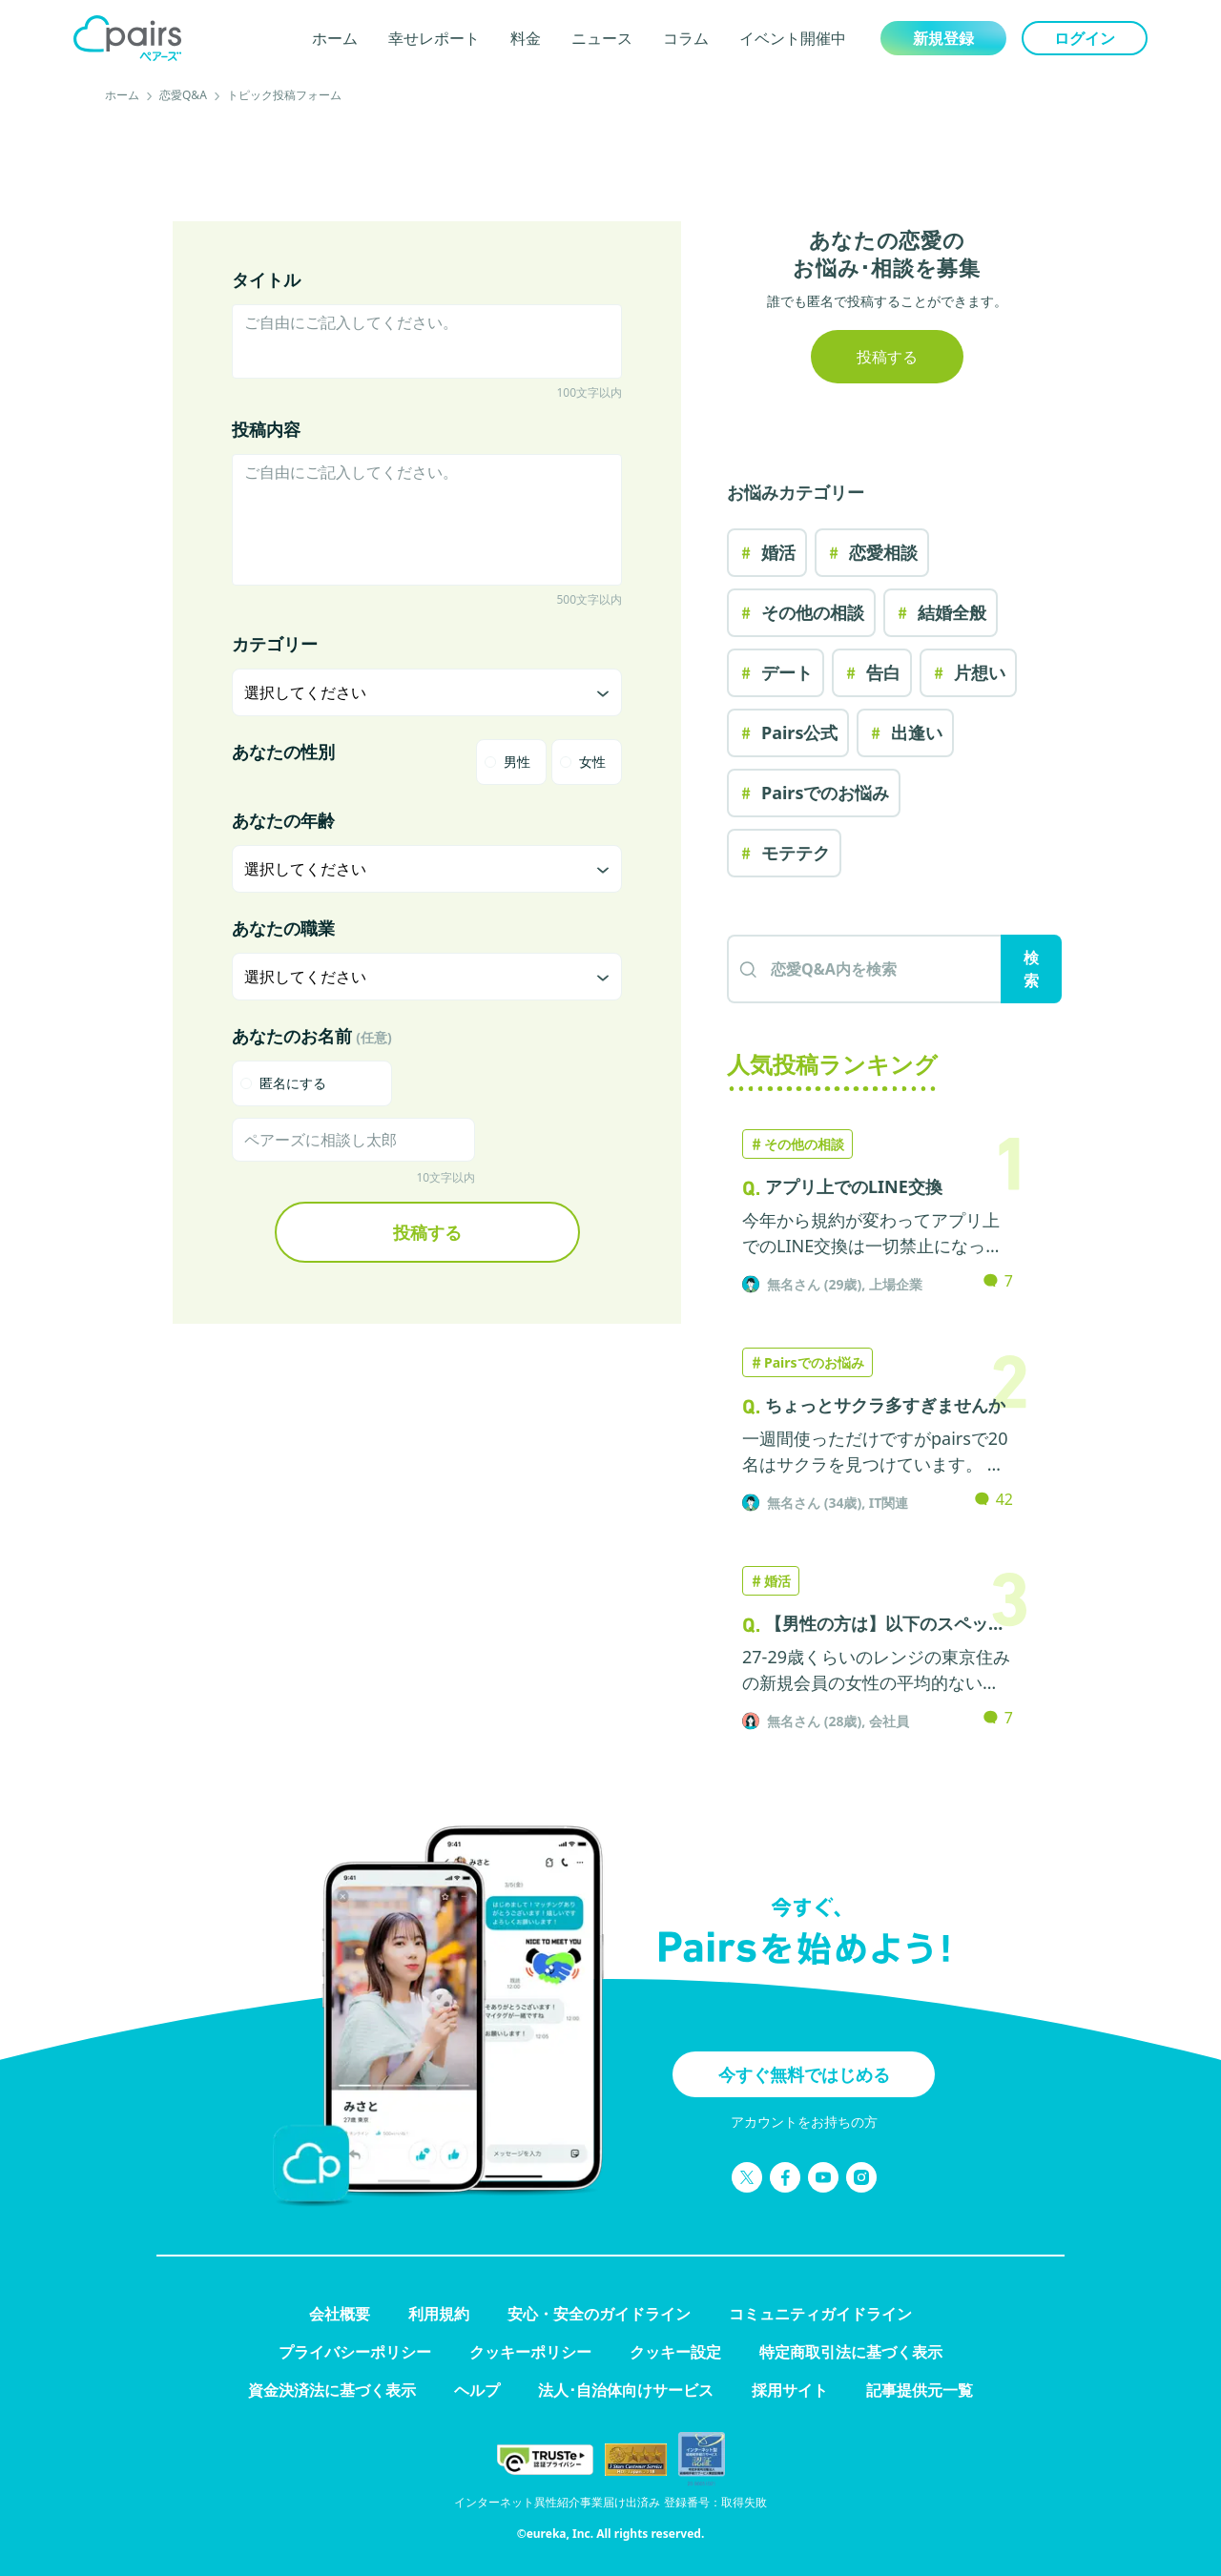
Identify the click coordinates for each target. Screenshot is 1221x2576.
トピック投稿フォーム (284, 95)
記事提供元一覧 (919, 2390)
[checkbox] (312, 1083)
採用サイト (790, 2390)
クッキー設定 (675, 2351)
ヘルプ (477, 2390)
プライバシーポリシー (355, 2351)
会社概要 (339, 2313)
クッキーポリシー (530, 2351)
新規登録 (943, 38)
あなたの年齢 (283, 820)
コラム (686, 38)
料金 (525, 38)
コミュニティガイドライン (820, 2313)
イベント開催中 (792, 38)
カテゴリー (275, 643)
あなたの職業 (283, 928)
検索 (1031, 969)
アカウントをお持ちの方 (804, 2121)
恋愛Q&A (183, 95)
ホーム (335, 38)
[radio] (511, 762)
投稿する (427, 1232)
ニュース (601, 38)
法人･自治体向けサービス (626, 2390)
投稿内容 (266, 429)
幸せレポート (434, 38)
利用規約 (438, 2313)
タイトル (266, 279)
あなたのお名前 (312, 1035)
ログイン (1084, 38)
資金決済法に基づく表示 (332, 2390)
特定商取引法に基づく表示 (850, 2351)
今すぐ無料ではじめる (804, 2074)
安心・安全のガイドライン (599, 2313)
